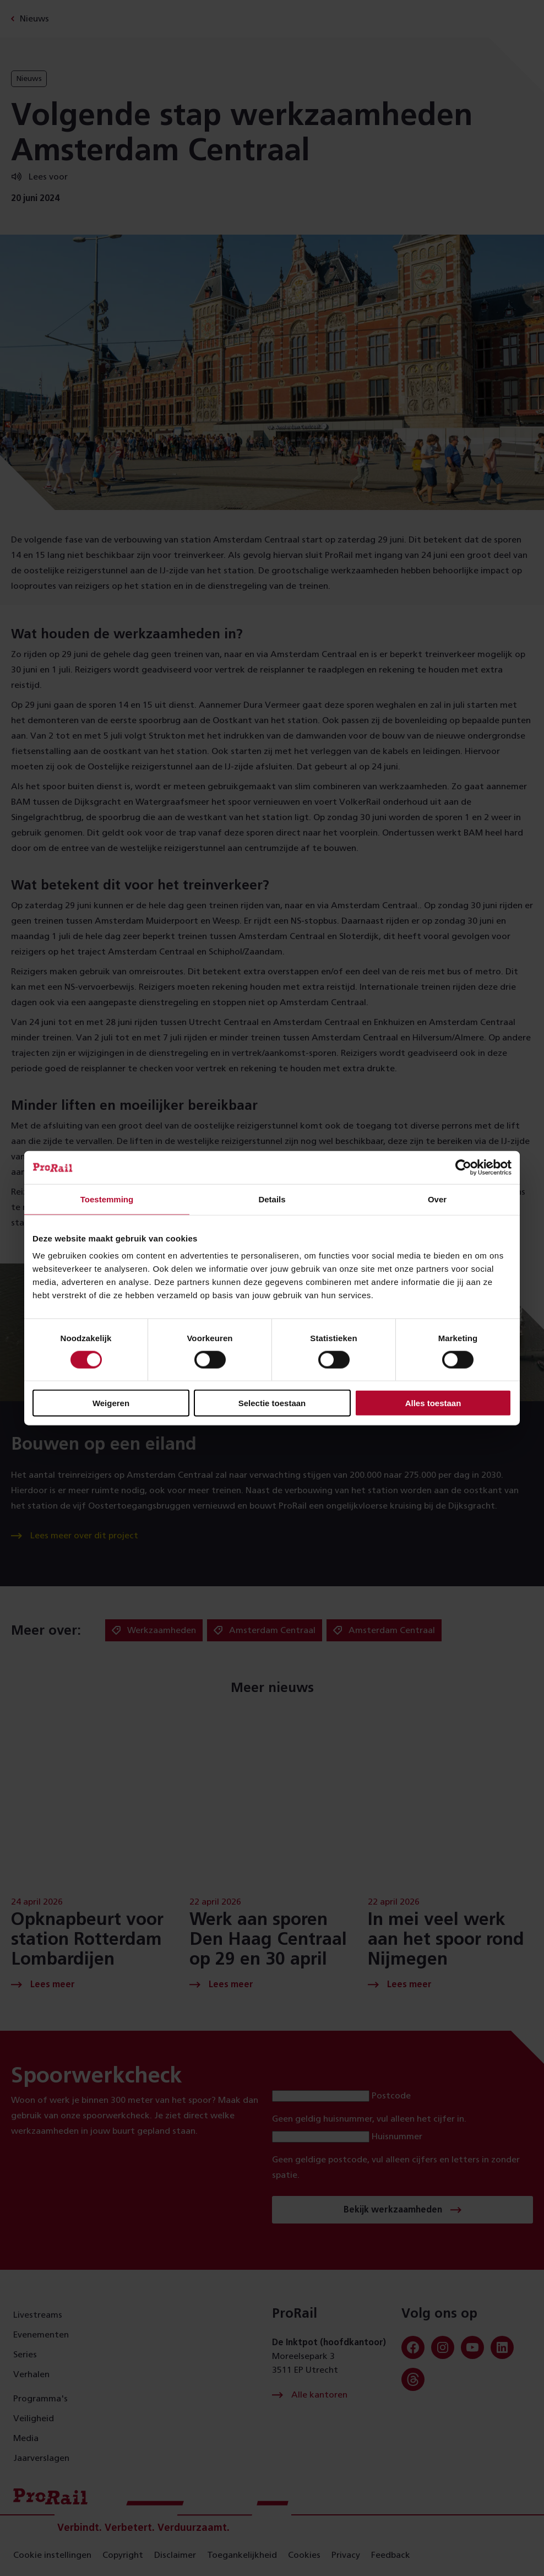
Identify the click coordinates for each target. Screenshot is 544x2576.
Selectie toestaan (272, 1403)
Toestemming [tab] (106, 1198)
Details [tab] (271, 1198)
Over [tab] (437, 1198)
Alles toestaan (433, 1403)
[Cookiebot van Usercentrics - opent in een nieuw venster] (463, 1167)
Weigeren (111, 1403)
